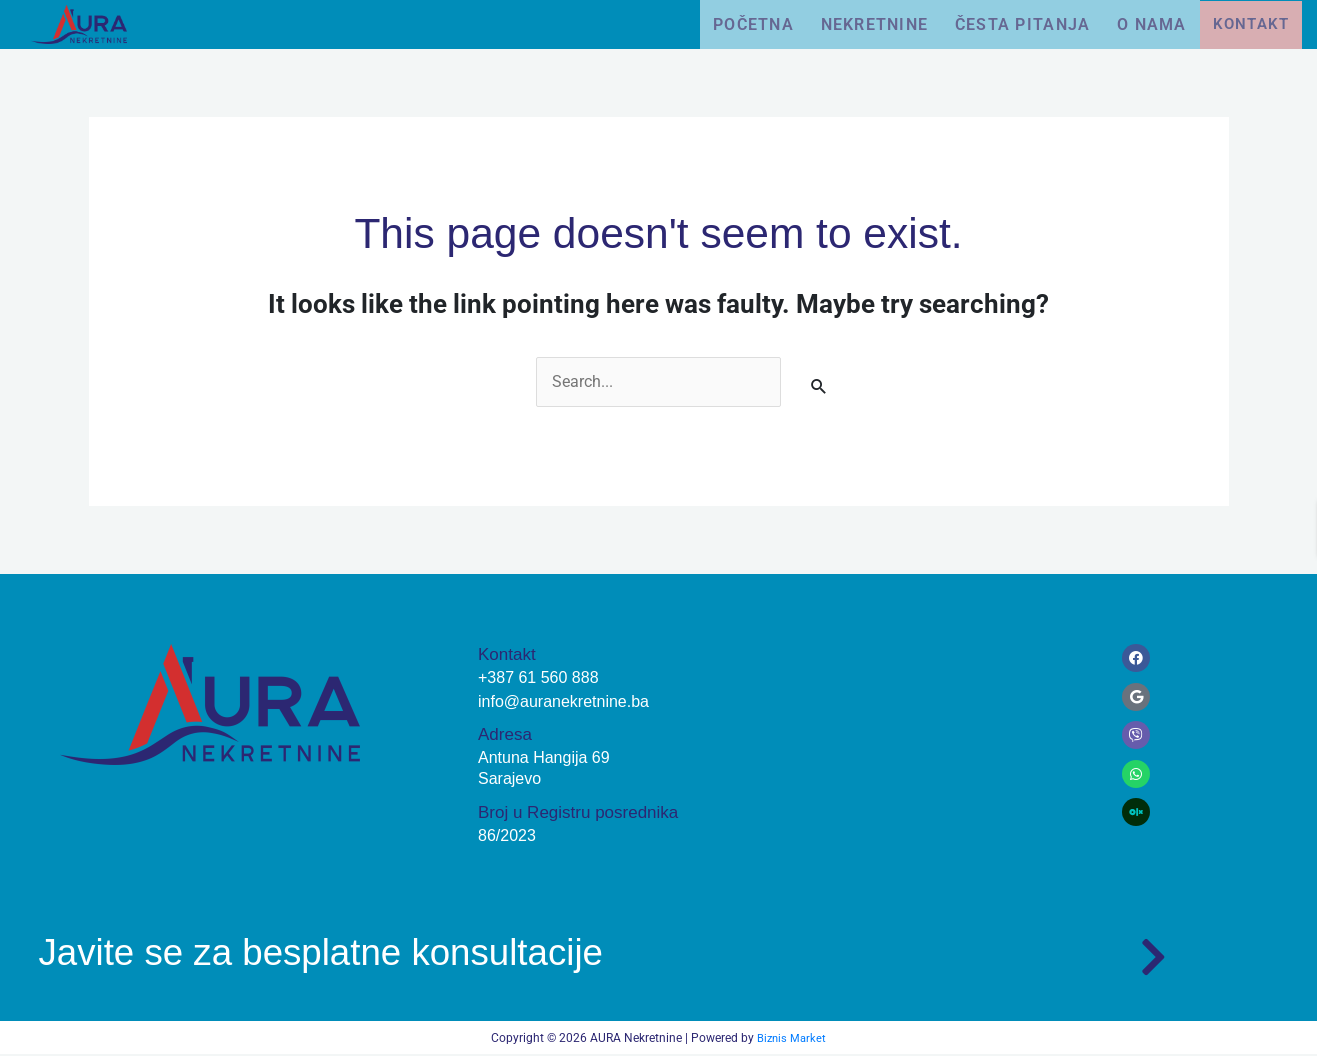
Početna (728, 23)
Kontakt (1251, 24)
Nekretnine (856, 23)
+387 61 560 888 (542, 678)
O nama (1147, 23)
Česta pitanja (1010, 23)
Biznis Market (792, 1040)
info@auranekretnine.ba (569, 702)
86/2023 (508, 836)
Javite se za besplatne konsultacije (362, 951)
